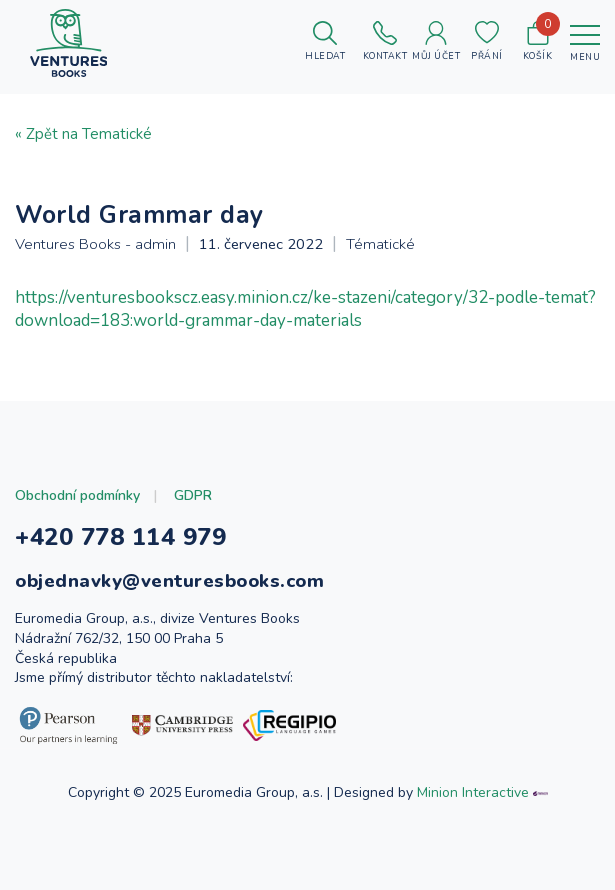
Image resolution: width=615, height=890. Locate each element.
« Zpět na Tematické (83, 134)
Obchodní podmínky (77, 495)
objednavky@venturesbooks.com (169, 581)
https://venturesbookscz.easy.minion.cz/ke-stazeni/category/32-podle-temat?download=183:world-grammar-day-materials (305, 309)
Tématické (380, 244)
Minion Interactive (473, 792)
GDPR (193, 495)
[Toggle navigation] (585, 43)
